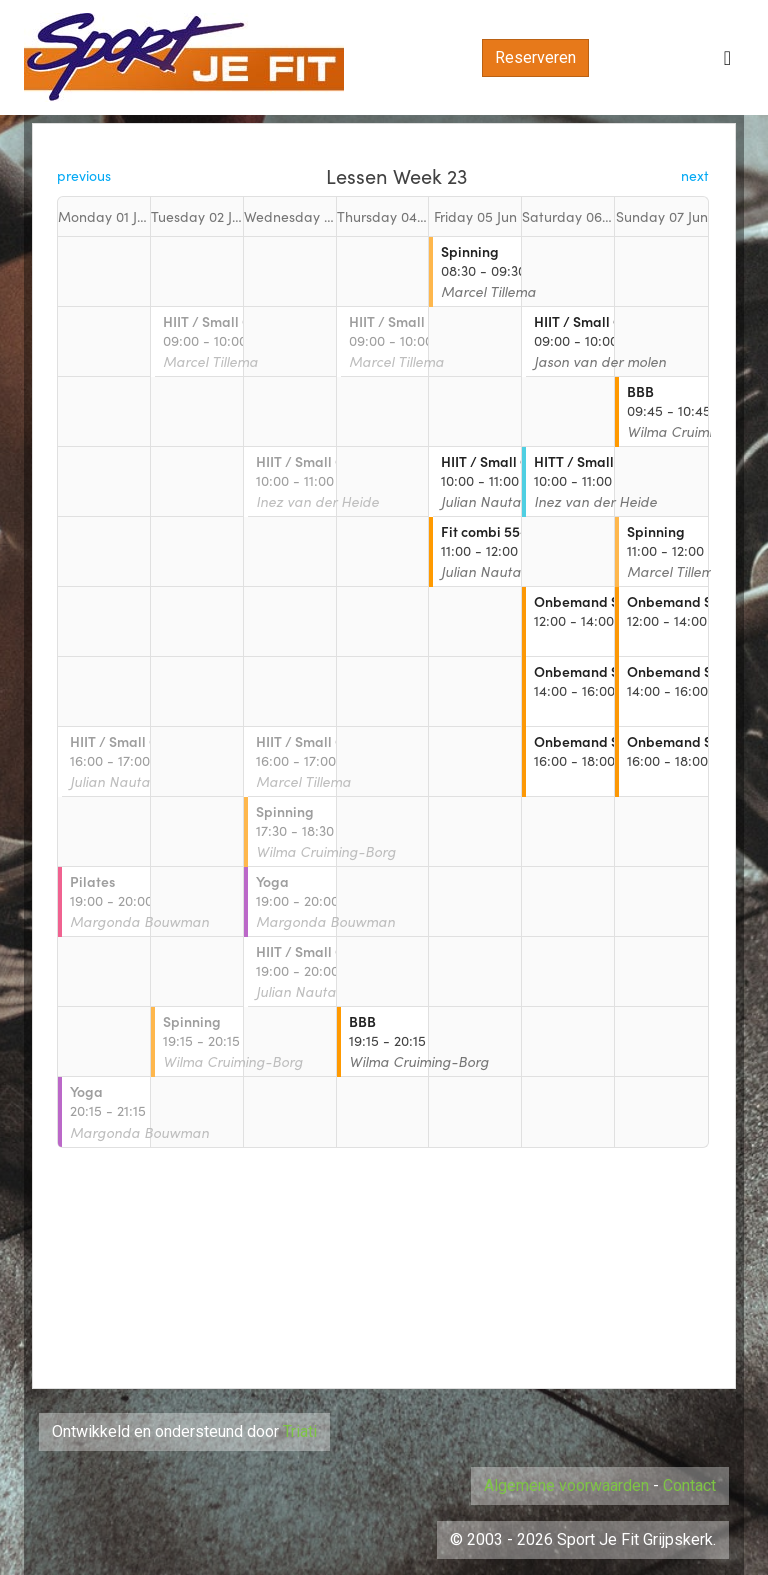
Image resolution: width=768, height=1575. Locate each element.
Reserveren (535, 57)
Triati (300, 1431)
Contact (689, 1485)
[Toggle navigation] (727, 58)
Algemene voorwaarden (566, 1485)
